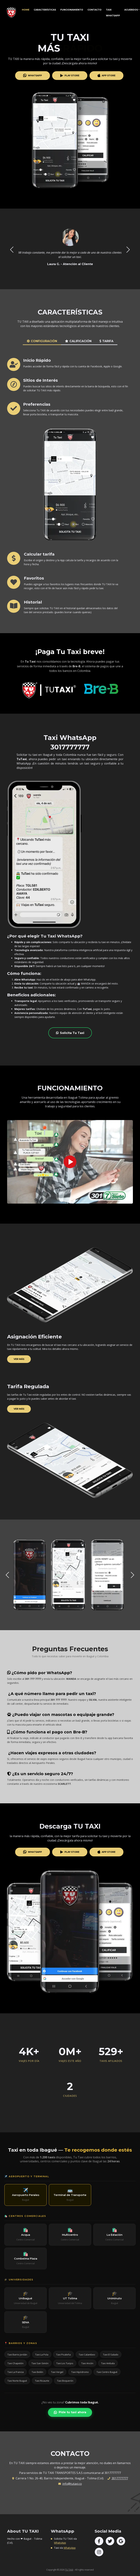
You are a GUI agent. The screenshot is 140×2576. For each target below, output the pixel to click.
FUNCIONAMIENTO (71, 9)
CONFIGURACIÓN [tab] (42, 341)
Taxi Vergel (57, 2372)
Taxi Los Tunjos (64, 2363)
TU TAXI (69, 2569)
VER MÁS (19, 1359)
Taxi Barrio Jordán (17, 2354)
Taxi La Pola (41, 2354)
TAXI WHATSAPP (113, 12)
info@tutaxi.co (72, 2484)
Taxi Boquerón (65, 2380)
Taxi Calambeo (87, 2354)
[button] (128, 250)
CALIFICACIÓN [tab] (78, 341)
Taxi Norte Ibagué (17, 2380)
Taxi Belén (37, 2372)
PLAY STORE (72, 75)
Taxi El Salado (110, 2354)
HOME (27, 9)
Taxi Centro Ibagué (107, 2372)
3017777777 (120, 2478)
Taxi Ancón (87, 2363)
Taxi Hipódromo (80, 2372)
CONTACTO (95, 9)
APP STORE (108, 75)
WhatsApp (60, 2542)
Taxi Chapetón (15, 2363)
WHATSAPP (35, 75)
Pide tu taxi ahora (70, 2412)
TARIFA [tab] (106, 341)
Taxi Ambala (108, 2363)
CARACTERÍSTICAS (45, 9)
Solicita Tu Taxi (70, 1033)
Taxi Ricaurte (42, 2380)
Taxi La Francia (15, 2372)
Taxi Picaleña (63, 2354)
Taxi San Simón (40, 2363)
